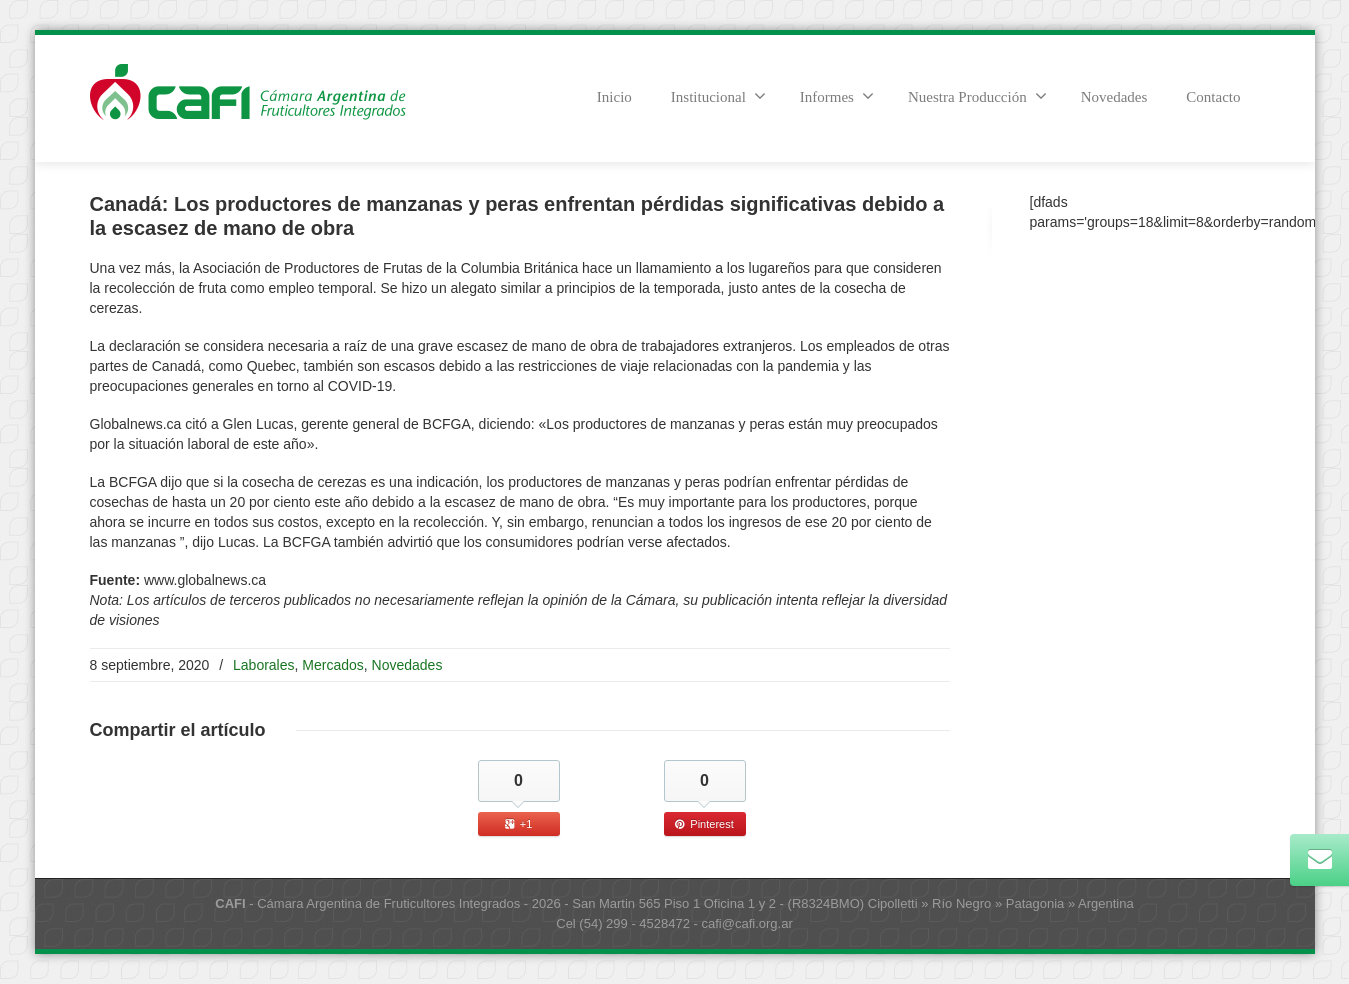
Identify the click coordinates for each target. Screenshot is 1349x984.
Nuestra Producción (977, 96)
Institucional (718, 96)
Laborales (264, 665)
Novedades (1114, 97)
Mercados (332, 665)
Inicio (614, 97)
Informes (837, 96)
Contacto (1213, 97)
